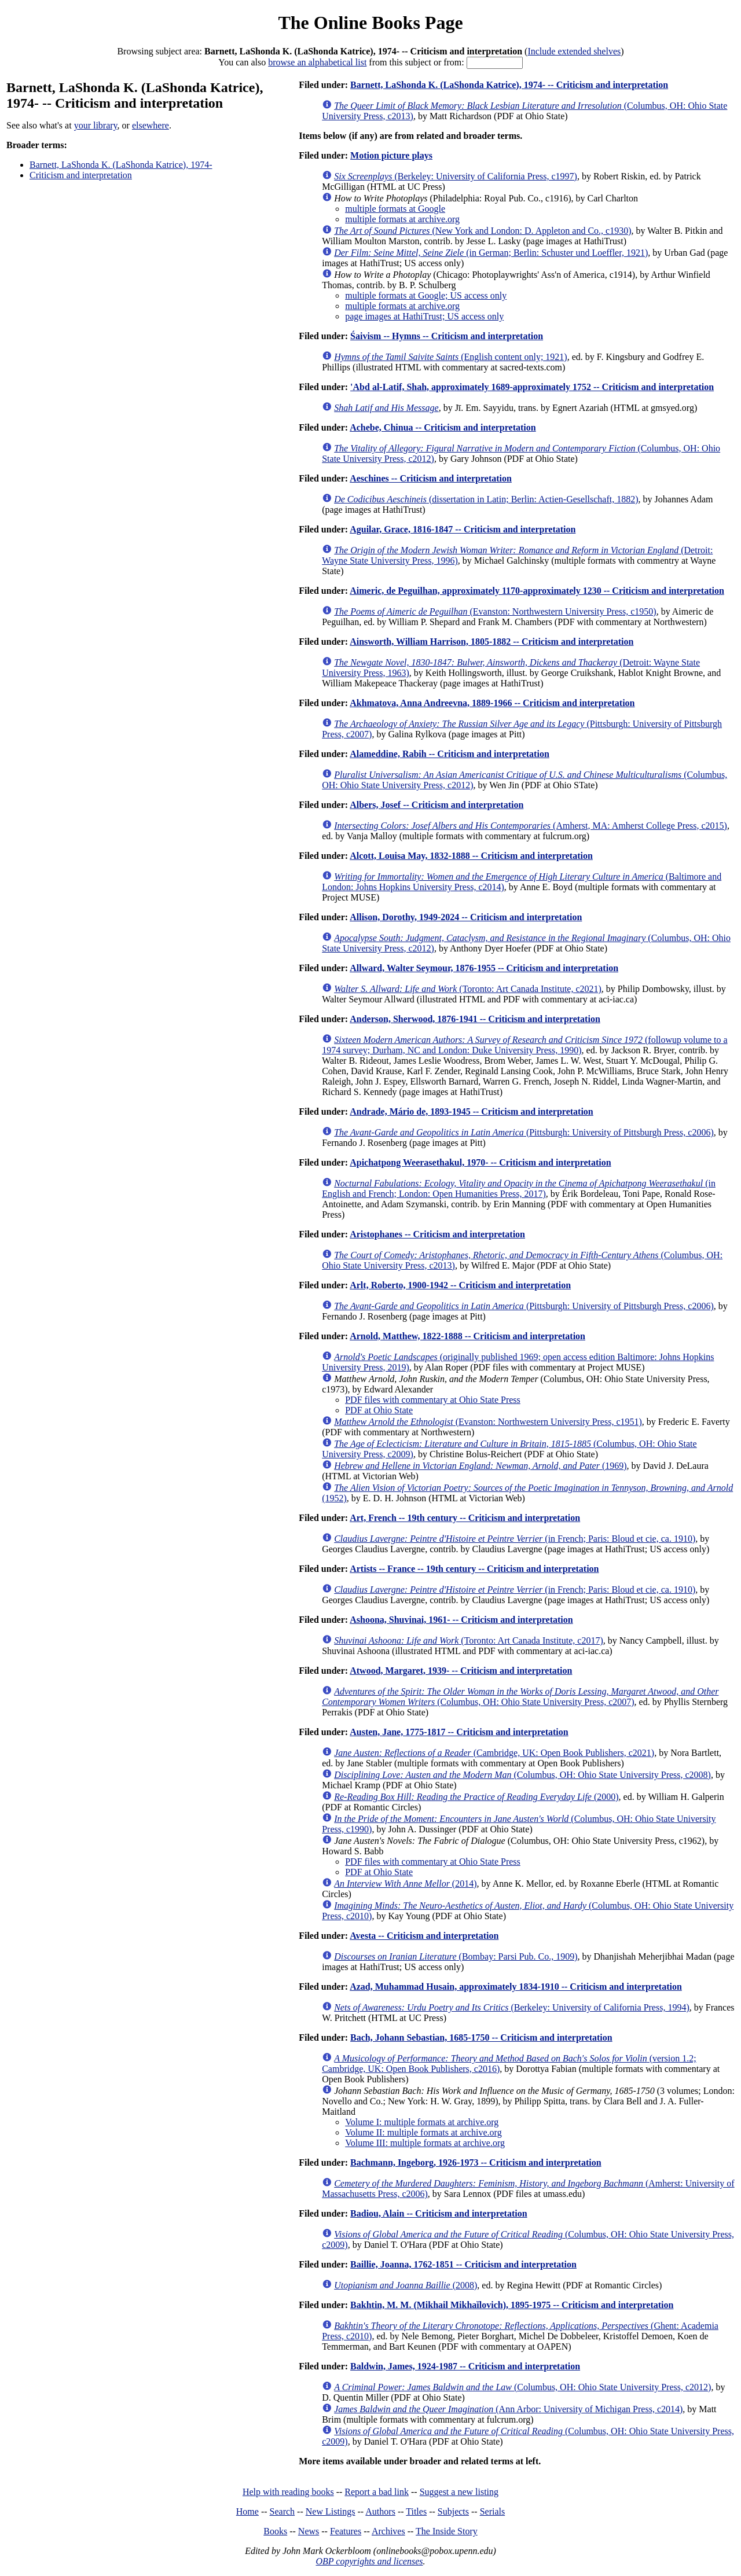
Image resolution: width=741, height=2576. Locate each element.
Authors (380, 2511)
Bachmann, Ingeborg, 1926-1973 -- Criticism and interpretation (475, 2162)
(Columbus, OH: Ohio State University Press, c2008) (522, 1775)
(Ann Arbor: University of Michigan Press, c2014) (508, 2409)
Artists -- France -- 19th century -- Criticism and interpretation (474, 1569)
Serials (492, 2511)
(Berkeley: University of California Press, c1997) (455, 176)
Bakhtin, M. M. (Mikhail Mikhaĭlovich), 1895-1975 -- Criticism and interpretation (511, 2305)
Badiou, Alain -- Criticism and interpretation (438, 2213)
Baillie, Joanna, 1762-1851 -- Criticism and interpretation (463, 2264)
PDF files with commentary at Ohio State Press (432, 1400)
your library (96, 125)
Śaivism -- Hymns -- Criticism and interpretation (446, 336)
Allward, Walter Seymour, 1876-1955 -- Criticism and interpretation (484, 968)
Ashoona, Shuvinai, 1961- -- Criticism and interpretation (461, 1620)
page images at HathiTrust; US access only (424, 316)
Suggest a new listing (459, 2492)
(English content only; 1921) (450, 357)
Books (275, 2531)
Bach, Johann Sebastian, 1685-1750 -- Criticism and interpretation (481, 2037)
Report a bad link (376, 2492)
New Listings (330, 2511)
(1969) (480, 1466)
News (308, 2531)
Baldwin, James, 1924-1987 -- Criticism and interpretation (465, 2366)
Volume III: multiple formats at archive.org (425, 2143)
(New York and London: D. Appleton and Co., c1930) (482, 231)
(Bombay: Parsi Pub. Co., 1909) (455, 1956)
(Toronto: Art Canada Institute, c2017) (468, 1640)
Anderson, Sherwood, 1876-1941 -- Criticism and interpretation (475, 1019)
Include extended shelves (574, 51)
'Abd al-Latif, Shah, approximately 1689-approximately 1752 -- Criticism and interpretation (532, 387)
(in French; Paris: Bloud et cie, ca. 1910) (514, 1539)
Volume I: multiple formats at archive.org (421, 2122)
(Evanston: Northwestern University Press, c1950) (495, 611)
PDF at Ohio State (379, 1410)
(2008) (405, 2285)
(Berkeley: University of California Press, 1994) (511, 2007)
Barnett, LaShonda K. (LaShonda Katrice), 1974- (121, 165)
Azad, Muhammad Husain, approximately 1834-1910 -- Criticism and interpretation (516, 1986)
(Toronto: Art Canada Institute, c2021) (467, 989)
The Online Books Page (370, 22)
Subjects (453, 2511)
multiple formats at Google (395, 209)
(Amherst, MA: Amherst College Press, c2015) (530, 826)
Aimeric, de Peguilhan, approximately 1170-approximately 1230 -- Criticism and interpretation (537, 591)
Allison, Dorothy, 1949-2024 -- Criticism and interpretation (466, 917)
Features (345, 2531)
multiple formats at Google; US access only (426, 295)
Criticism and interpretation (81, 175)
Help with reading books (288, 2492)
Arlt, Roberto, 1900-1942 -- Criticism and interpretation (460, 1285)
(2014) (405, 1883)
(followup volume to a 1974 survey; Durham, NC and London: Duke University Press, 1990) (524, 1045)
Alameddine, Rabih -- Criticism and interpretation (449, 754)
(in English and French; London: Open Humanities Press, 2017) (519, 1188)
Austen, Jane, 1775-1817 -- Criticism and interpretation (459, 1732)
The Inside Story (447, 2531)
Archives (388, 2531)
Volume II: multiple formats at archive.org (423, 2132)
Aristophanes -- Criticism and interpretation (437, 1234)
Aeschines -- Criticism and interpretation (431, 478)
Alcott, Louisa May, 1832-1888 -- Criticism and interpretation (471, 856)
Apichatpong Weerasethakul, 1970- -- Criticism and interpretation (480, 1162)
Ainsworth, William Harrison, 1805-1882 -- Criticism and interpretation (491, 641)
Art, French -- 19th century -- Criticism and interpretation (465, 1518)
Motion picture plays (391, 155)
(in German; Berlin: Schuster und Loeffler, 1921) (491, 253)
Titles (416, 2511)
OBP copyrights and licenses (369, 2561)
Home (247, 2511)
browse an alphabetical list (317, 62)
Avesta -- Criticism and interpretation (424, 1936)
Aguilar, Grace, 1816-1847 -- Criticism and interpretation (462, 529)
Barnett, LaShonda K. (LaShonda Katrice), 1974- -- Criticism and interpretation (509, 85)
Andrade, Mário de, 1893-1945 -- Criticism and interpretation (471, 1111)
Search (282, 2511)
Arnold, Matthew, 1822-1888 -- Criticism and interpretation (467, 1336)
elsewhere (150, 125)
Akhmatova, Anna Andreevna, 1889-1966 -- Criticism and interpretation (492, 703)
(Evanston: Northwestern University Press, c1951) (488, 1422)
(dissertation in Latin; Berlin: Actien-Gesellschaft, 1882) (486, 499)
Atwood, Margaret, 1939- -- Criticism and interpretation (461, 1670)
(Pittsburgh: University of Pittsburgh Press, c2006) (524, 1132)
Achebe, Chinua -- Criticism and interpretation (442, 427)
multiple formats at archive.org (402, 219)
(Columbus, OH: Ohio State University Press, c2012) (522, 2387)
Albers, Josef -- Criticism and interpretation (436, 805)
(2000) (476, 1797)
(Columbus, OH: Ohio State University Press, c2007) (520, 1696)
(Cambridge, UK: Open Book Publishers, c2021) (494, 1753)
